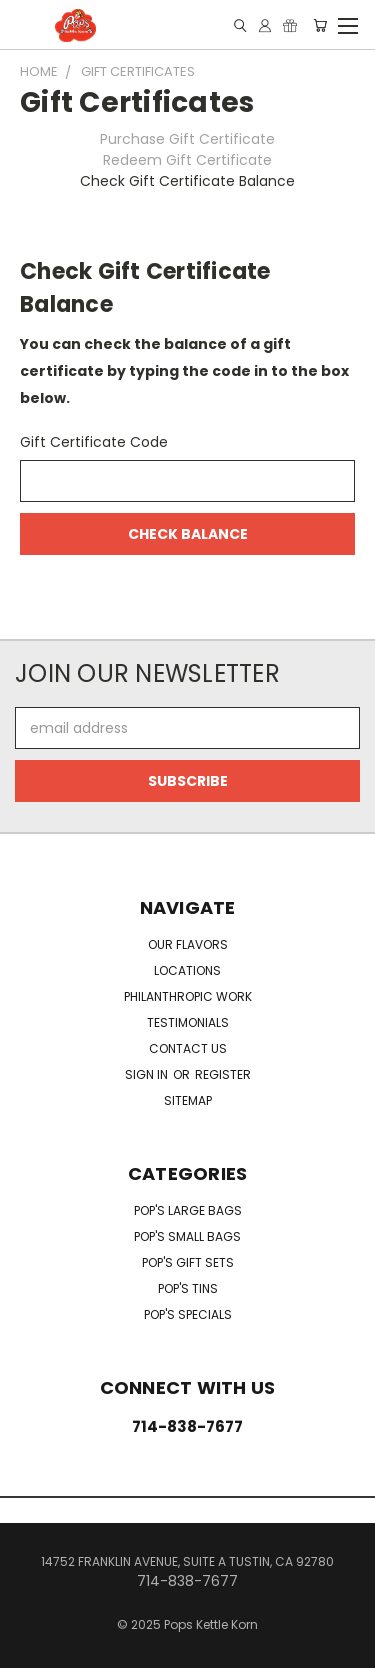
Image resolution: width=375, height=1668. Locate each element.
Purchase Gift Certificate (187, 139)
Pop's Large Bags (188, 1210)
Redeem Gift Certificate (187, 160)
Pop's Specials (188, 1314)
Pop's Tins (188, 1288)
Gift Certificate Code (94, 442)
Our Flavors (188, 944)
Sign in (148, 1074)
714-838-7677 (187, 1426)
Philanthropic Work (188, 996)
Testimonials (188, 1022)
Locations (187, 970)
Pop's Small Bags (187, 1236)
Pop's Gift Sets (188, 1262)
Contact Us (188, 1048)
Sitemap (188, 1100)
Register (223, 1074)
